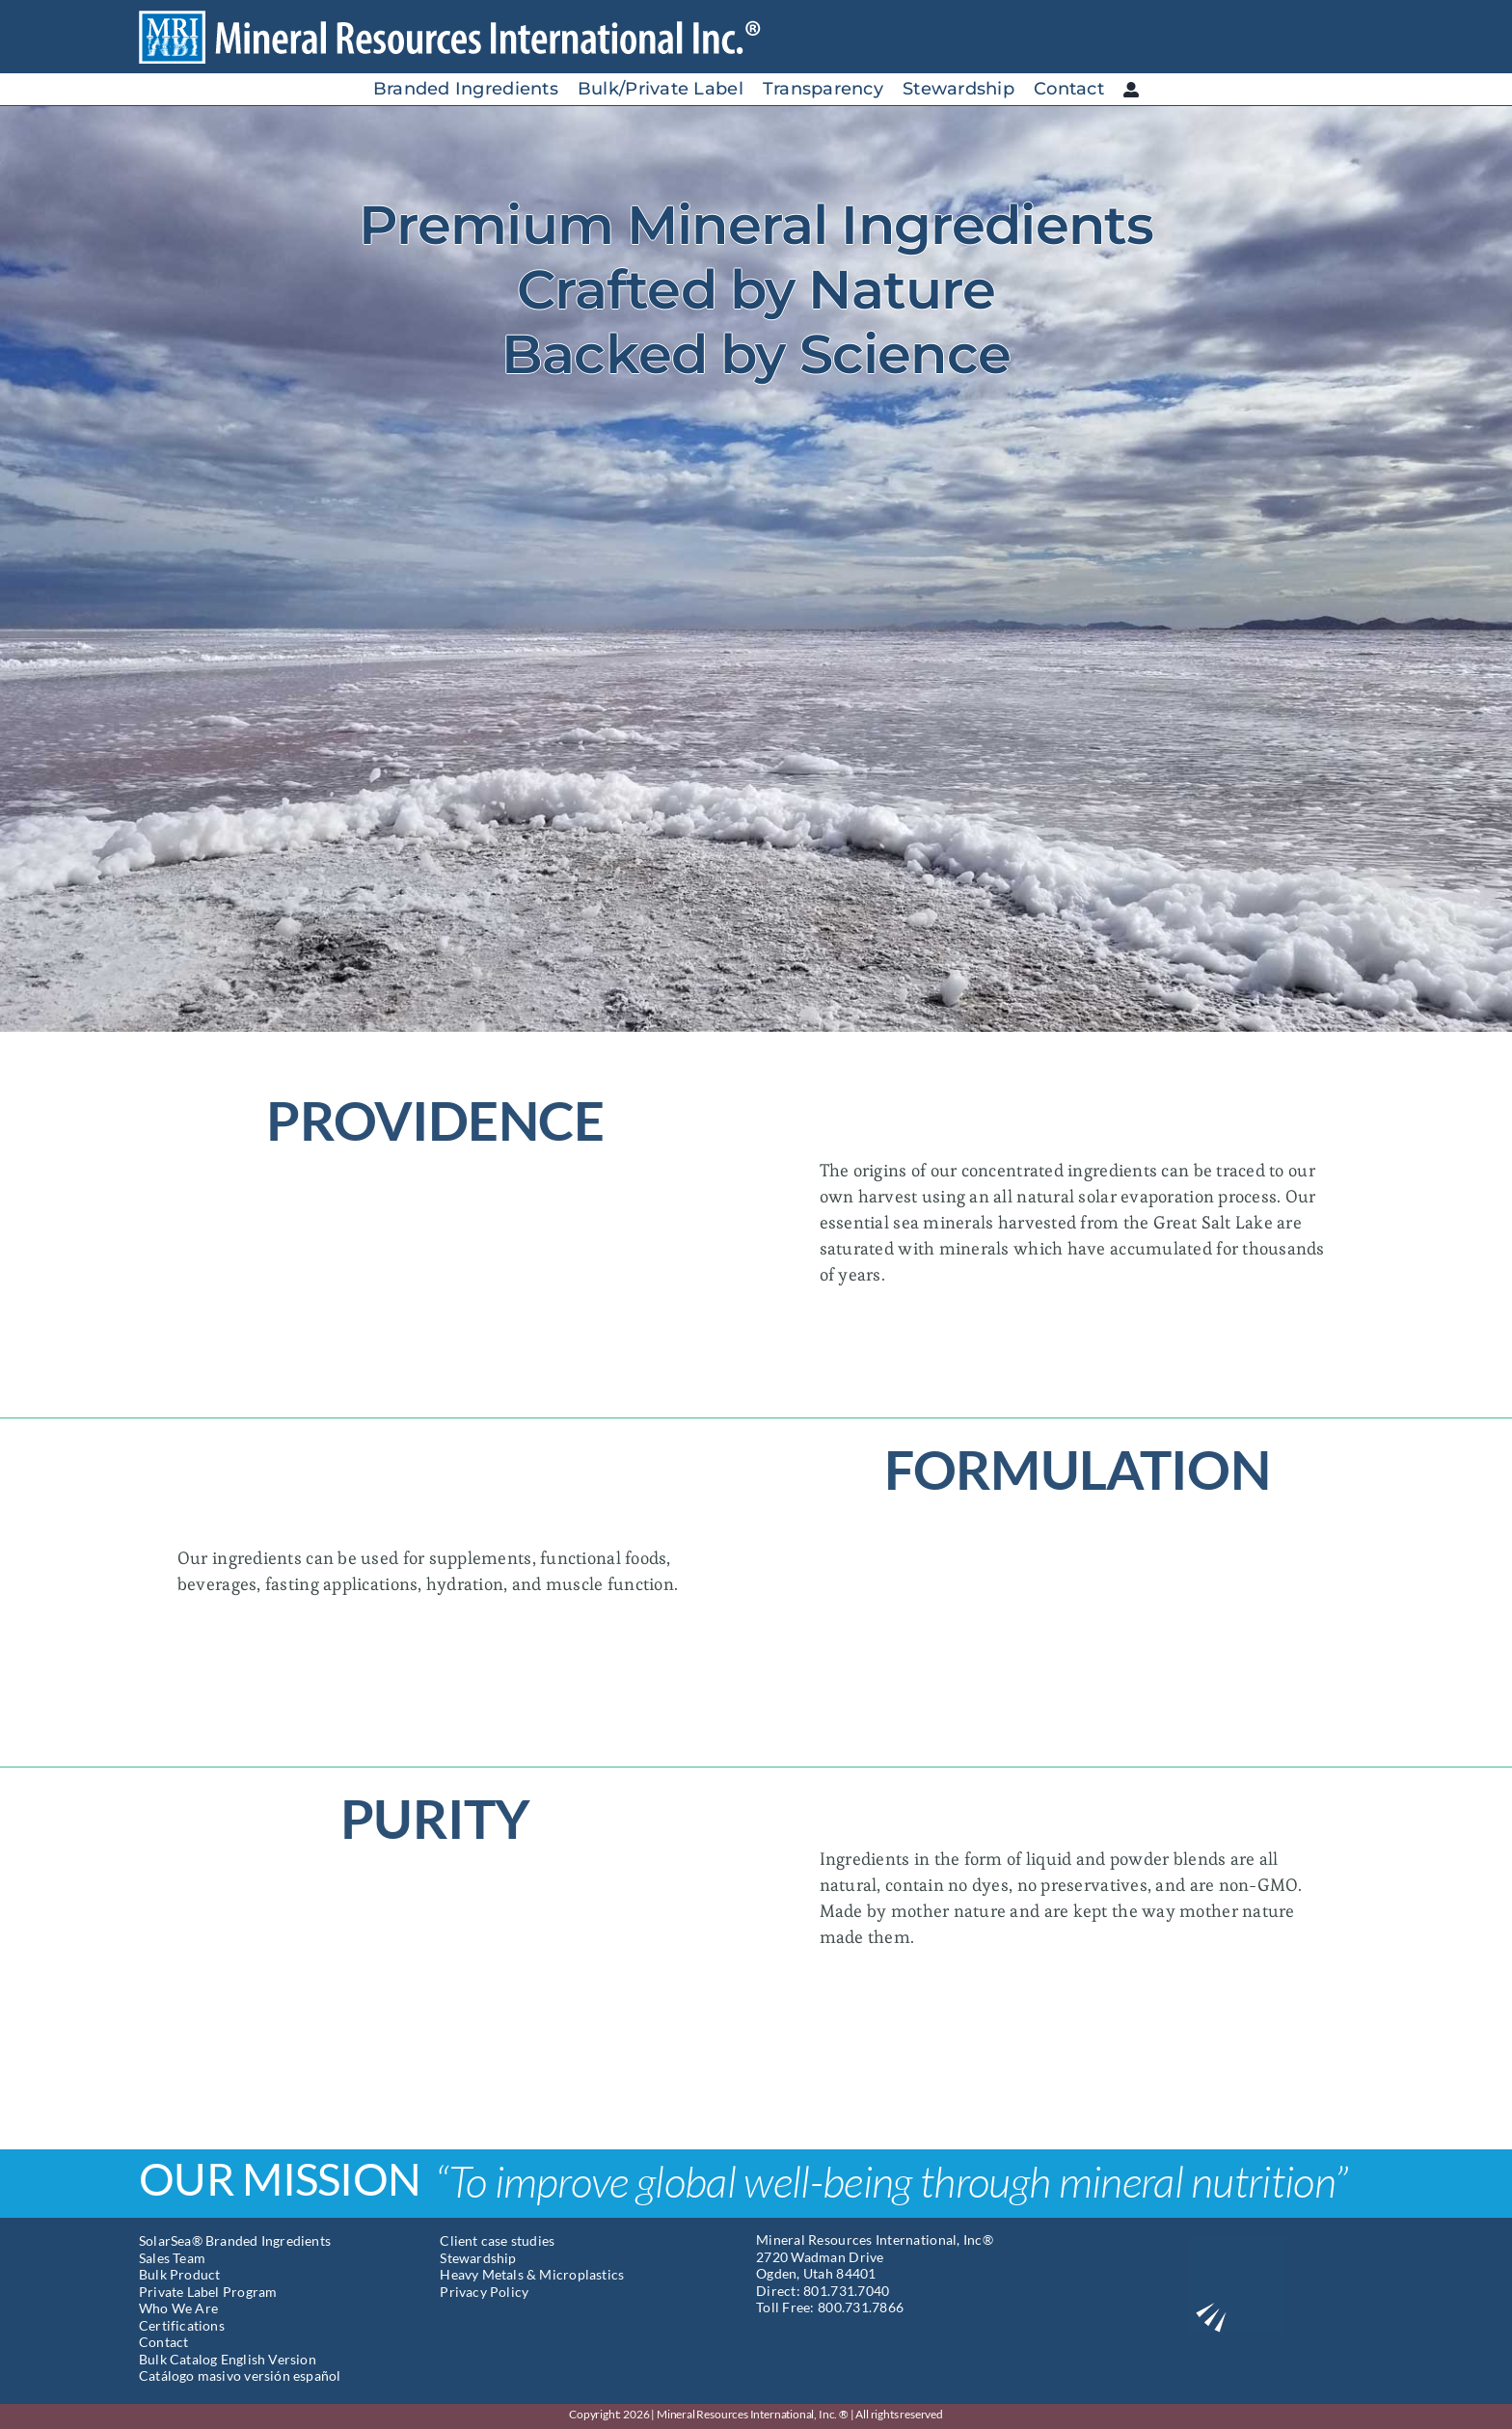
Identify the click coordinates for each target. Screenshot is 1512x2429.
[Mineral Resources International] (466, 18)
